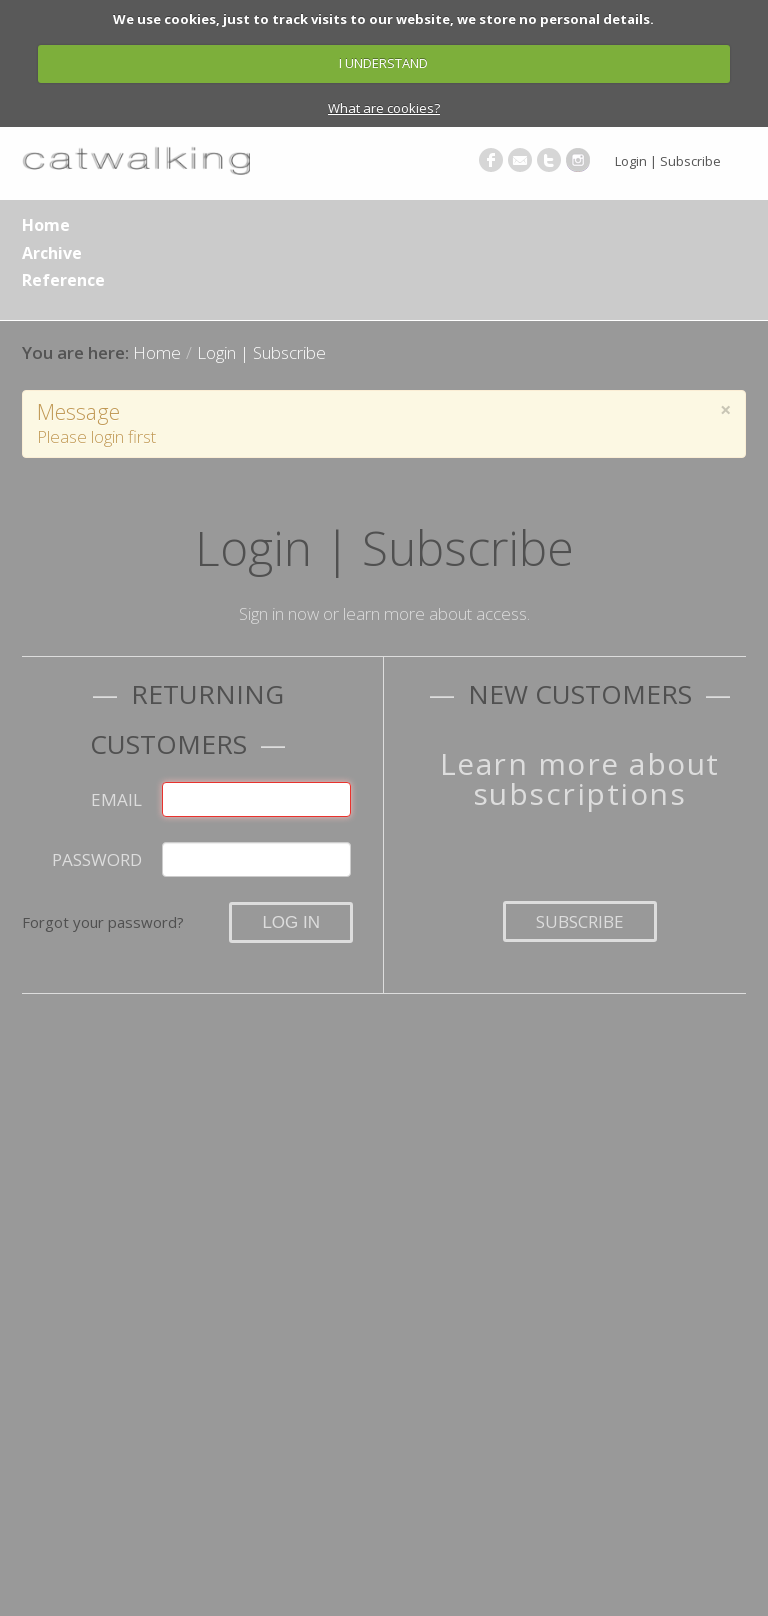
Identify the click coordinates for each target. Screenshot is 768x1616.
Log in (291, 922)
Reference (63, 280)
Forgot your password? (103, 922)
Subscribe (580, 921)
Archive (52, 253)
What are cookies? (384, 108)
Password (97, 859)
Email (116, 799)
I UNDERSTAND (383, 63)
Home (46, 225)
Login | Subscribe (668, 161)
